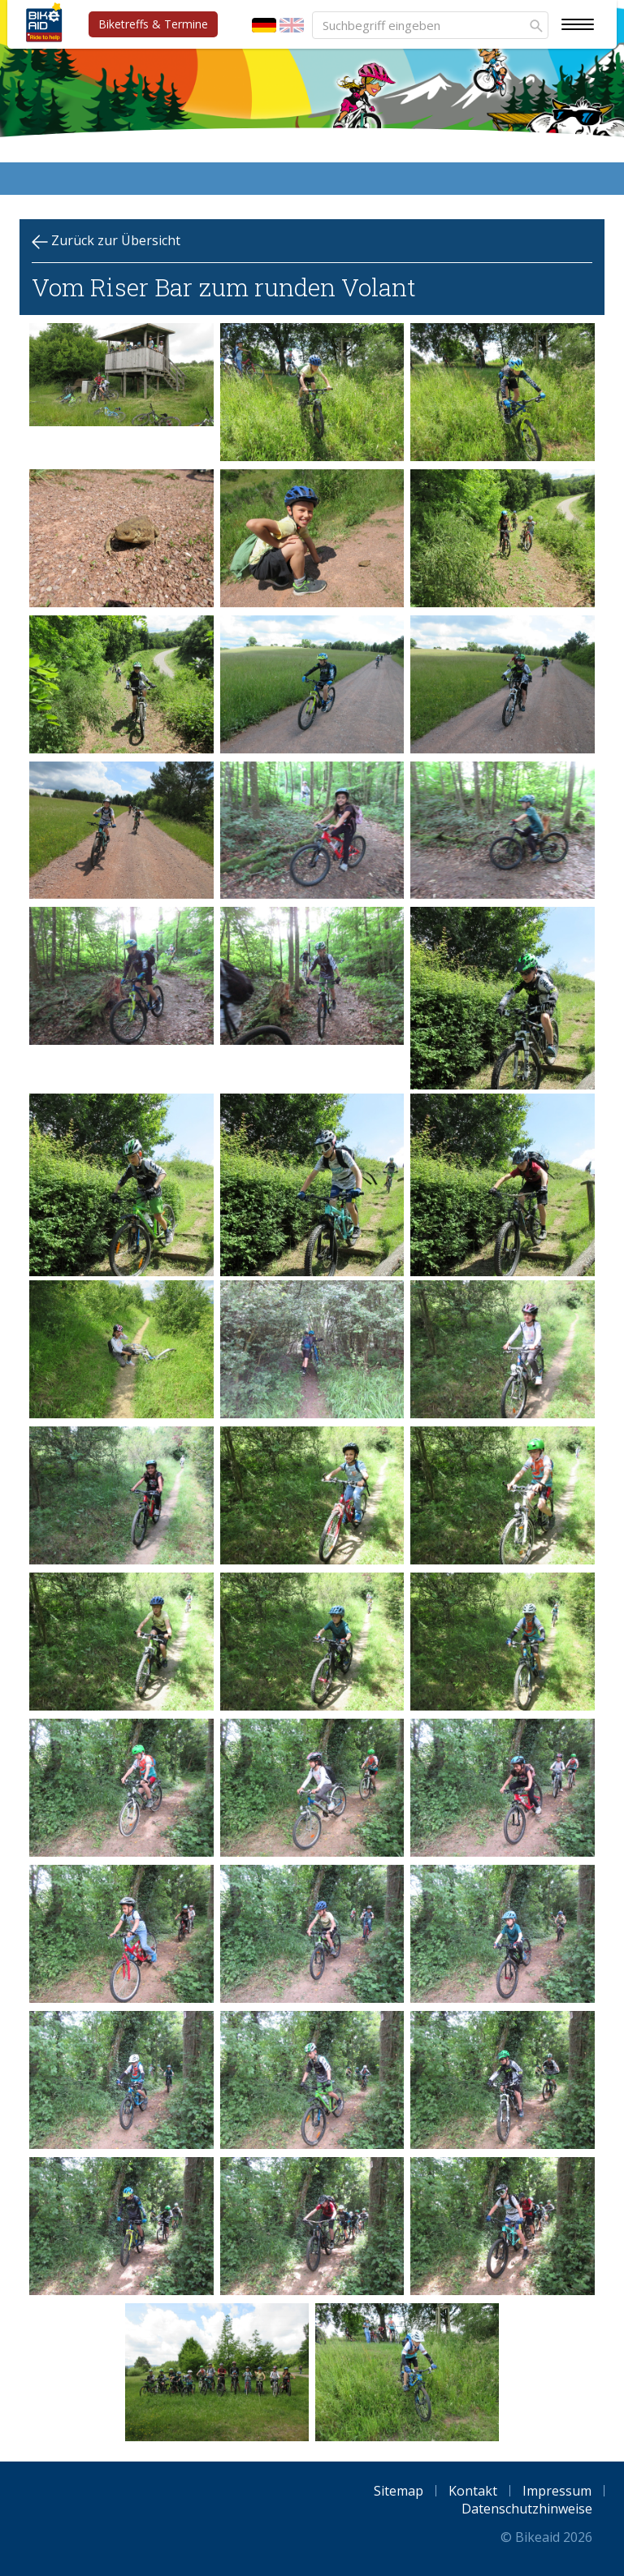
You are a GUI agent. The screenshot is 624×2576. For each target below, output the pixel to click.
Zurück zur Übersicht (106, 240)
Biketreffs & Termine (153, 24)
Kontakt (472, 2490)
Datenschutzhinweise (527, 2508)
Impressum (557, 2490)
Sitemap (398, 2490)
